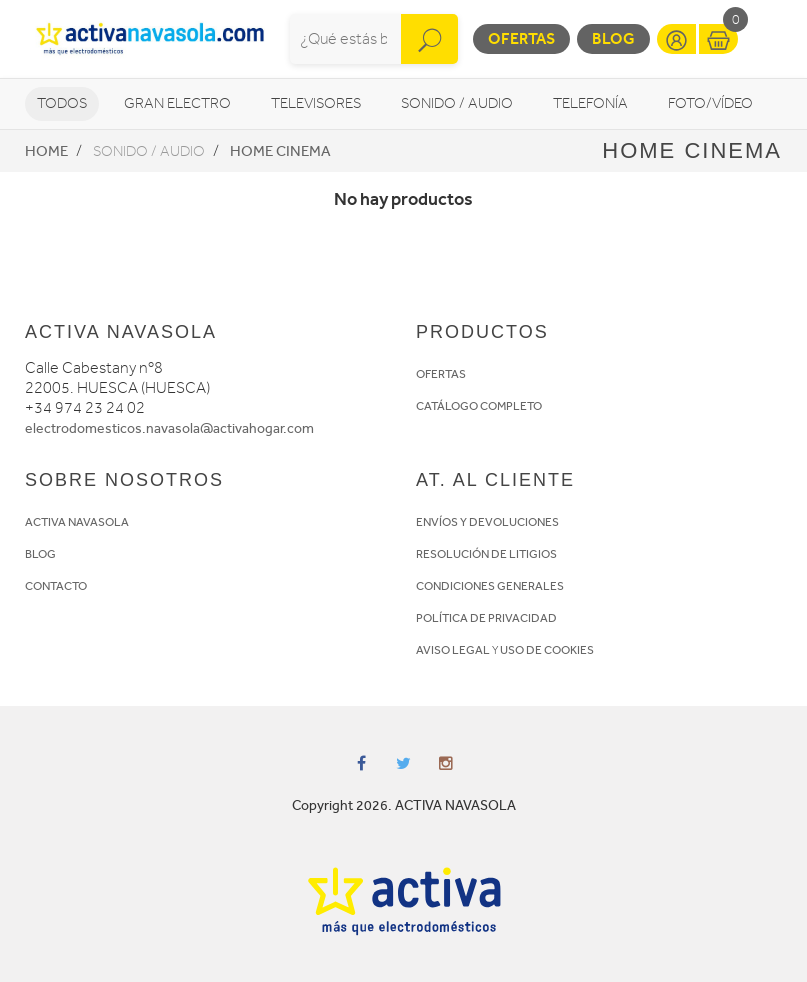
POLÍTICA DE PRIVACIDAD (486, 618)
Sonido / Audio (457, 103)
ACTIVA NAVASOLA (77, 522)
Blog (613, 38)
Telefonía (590, 103)
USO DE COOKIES (547, 650)
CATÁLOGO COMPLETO (479, 406)
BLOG (40, 554)
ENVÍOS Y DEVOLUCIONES (487, 522)
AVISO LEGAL (453, 650)
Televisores (316, 103)
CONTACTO (56, 586)
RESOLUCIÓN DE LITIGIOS (486, 554)
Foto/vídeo (710, 103)
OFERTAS (441, 374)
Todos (62, 103)
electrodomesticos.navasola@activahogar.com (169, 428)
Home (46, 151)
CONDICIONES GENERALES (490, 586)
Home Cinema (280, 151)
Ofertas (521, 38)
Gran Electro (177, 103)
